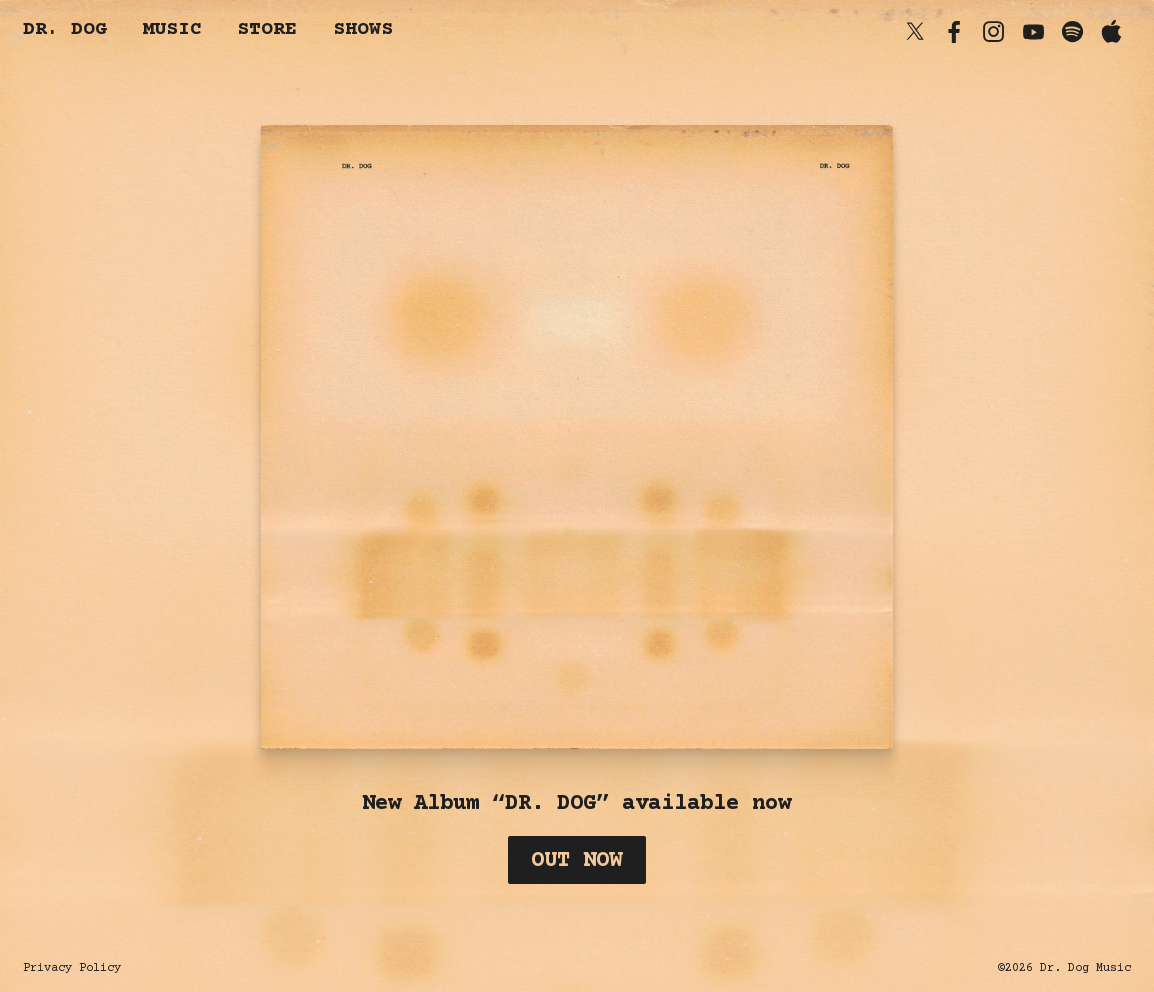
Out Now (576, 861)
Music (172, 31)
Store (267, 31)
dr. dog (65, 31)
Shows (363, 31)
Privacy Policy (72, 968)
